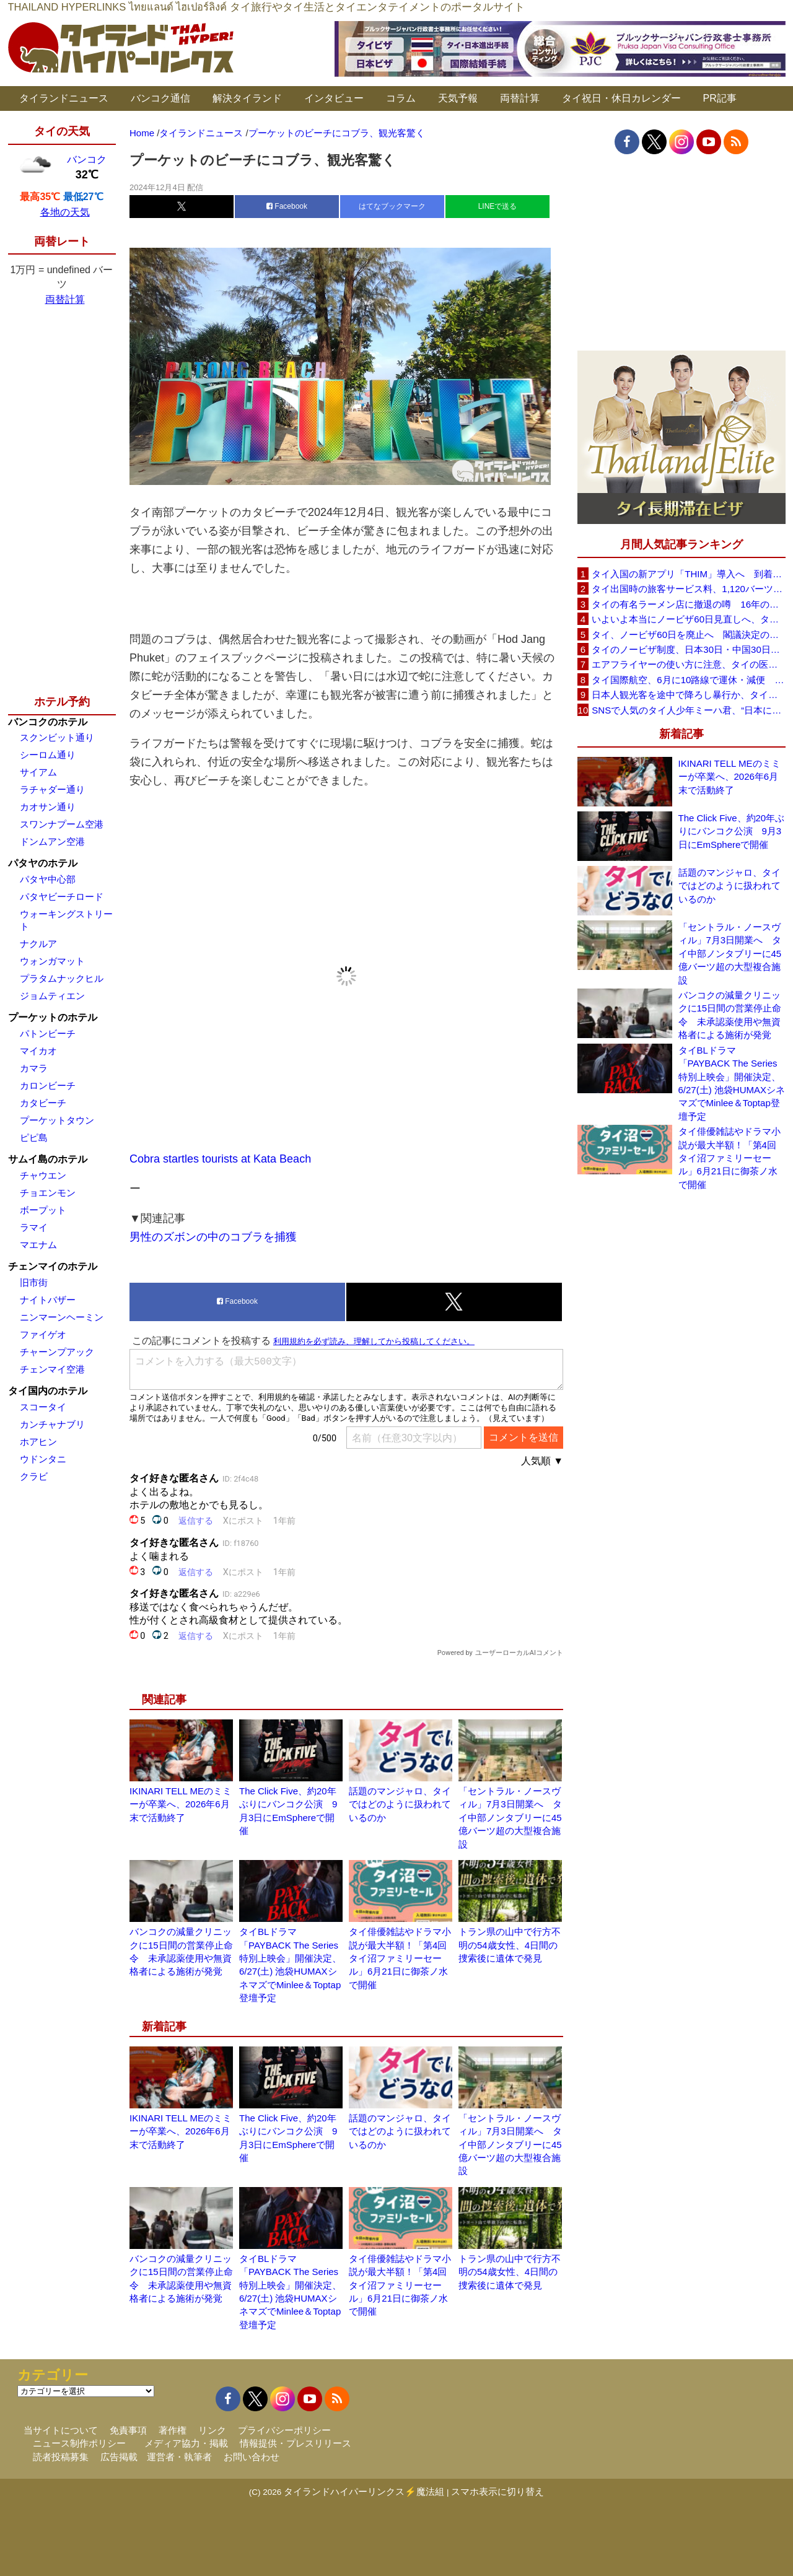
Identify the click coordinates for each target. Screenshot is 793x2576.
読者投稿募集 (61, 2457)
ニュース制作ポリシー (79, 2443)
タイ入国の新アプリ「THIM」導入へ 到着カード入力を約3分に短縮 (688, 574)
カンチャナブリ (52, 1424)
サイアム (38, 772)
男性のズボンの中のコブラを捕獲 (213, 1237)
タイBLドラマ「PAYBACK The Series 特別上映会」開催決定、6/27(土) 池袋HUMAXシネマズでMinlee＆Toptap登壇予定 (732, 1083)
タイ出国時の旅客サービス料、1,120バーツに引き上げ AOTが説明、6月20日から (688, 588)
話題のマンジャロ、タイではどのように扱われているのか (400, 1804)
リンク (212, 2430)
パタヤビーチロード (61, 896)
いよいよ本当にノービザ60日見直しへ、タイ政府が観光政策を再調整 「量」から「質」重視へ (688, 619)
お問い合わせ (251, 2457)
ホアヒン (38, 1441)
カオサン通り (48, 806)
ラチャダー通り (52, 789)
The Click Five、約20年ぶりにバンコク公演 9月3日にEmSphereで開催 (731, 831)
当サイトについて (61, 2430)
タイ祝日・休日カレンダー (621, 98)
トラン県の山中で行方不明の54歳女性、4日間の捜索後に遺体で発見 (509, 1944)
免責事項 (128, 2430)
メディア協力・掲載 (186, 2443)
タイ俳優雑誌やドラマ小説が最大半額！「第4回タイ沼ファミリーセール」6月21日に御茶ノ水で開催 (400, 1958)
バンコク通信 (160, 98)
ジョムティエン (52, 995)
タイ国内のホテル (47, 1391)
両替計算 (520, 98)
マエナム (38, 1244)
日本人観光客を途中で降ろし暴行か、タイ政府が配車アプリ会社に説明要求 (688, 694)
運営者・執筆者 (179, 2457)
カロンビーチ (48, 1085)
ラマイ (34, 1227)
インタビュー (334, 98)
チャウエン (43, 1175)
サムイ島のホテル (47, 1159)
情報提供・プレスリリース (295, 2443)
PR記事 (720, 98)
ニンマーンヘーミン (61, 1317)
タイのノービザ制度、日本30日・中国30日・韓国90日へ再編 (688, 649)
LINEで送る (497, 206)
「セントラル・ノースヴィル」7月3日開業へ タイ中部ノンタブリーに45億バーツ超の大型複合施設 (510, 1817)
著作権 (172, 2430)
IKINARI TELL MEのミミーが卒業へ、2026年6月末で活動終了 (180, 1804)
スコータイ (43, 1407)
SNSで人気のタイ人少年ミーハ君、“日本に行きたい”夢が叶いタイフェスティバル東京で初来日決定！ (688, 710)
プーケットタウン (57, 1120)
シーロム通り (48, 754)
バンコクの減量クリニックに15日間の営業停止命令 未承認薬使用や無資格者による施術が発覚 (730, 1015)
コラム (401, 98)
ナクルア (38, 943)
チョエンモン (48, 1192)
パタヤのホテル (42, 863)
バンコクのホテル (47, 722)
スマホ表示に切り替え (497, 2491)
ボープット (43, 1210)
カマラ (34, 1068)
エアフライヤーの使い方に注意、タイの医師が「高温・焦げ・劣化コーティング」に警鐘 (688, 664)
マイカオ (38, 1051)
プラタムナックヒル (61, 978)
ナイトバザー (48, 1300)
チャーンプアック (57, 1352)
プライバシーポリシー (284, 2430)
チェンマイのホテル (52, 1266)
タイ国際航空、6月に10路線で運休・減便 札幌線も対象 (688, 680)
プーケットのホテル (52, 1017)
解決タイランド (247, 98)
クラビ (34, 1476)
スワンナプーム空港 (61, 824)
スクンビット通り (57, 737)
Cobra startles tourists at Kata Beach (220, 1159)
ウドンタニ (43, 1459)
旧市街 (34, 1282)
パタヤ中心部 (48, 879)
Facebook (286, 206)
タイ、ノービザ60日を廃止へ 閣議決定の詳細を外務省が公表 (688, 634)
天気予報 (458, 98)
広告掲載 (119, 2457)
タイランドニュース (63, 98)
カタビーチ (43, 1103)
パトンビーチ (48, 1033)
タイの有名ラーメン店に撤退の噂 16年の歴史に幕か (688, 604)
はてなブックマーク (392, 206)
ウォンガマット (52, 961)
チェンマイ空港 (52, 1369)
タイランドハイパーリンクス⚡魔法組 (364, 2491)
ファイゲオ (43, 1334)
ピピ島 (34, 1137)
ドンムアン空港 (52, 841)
